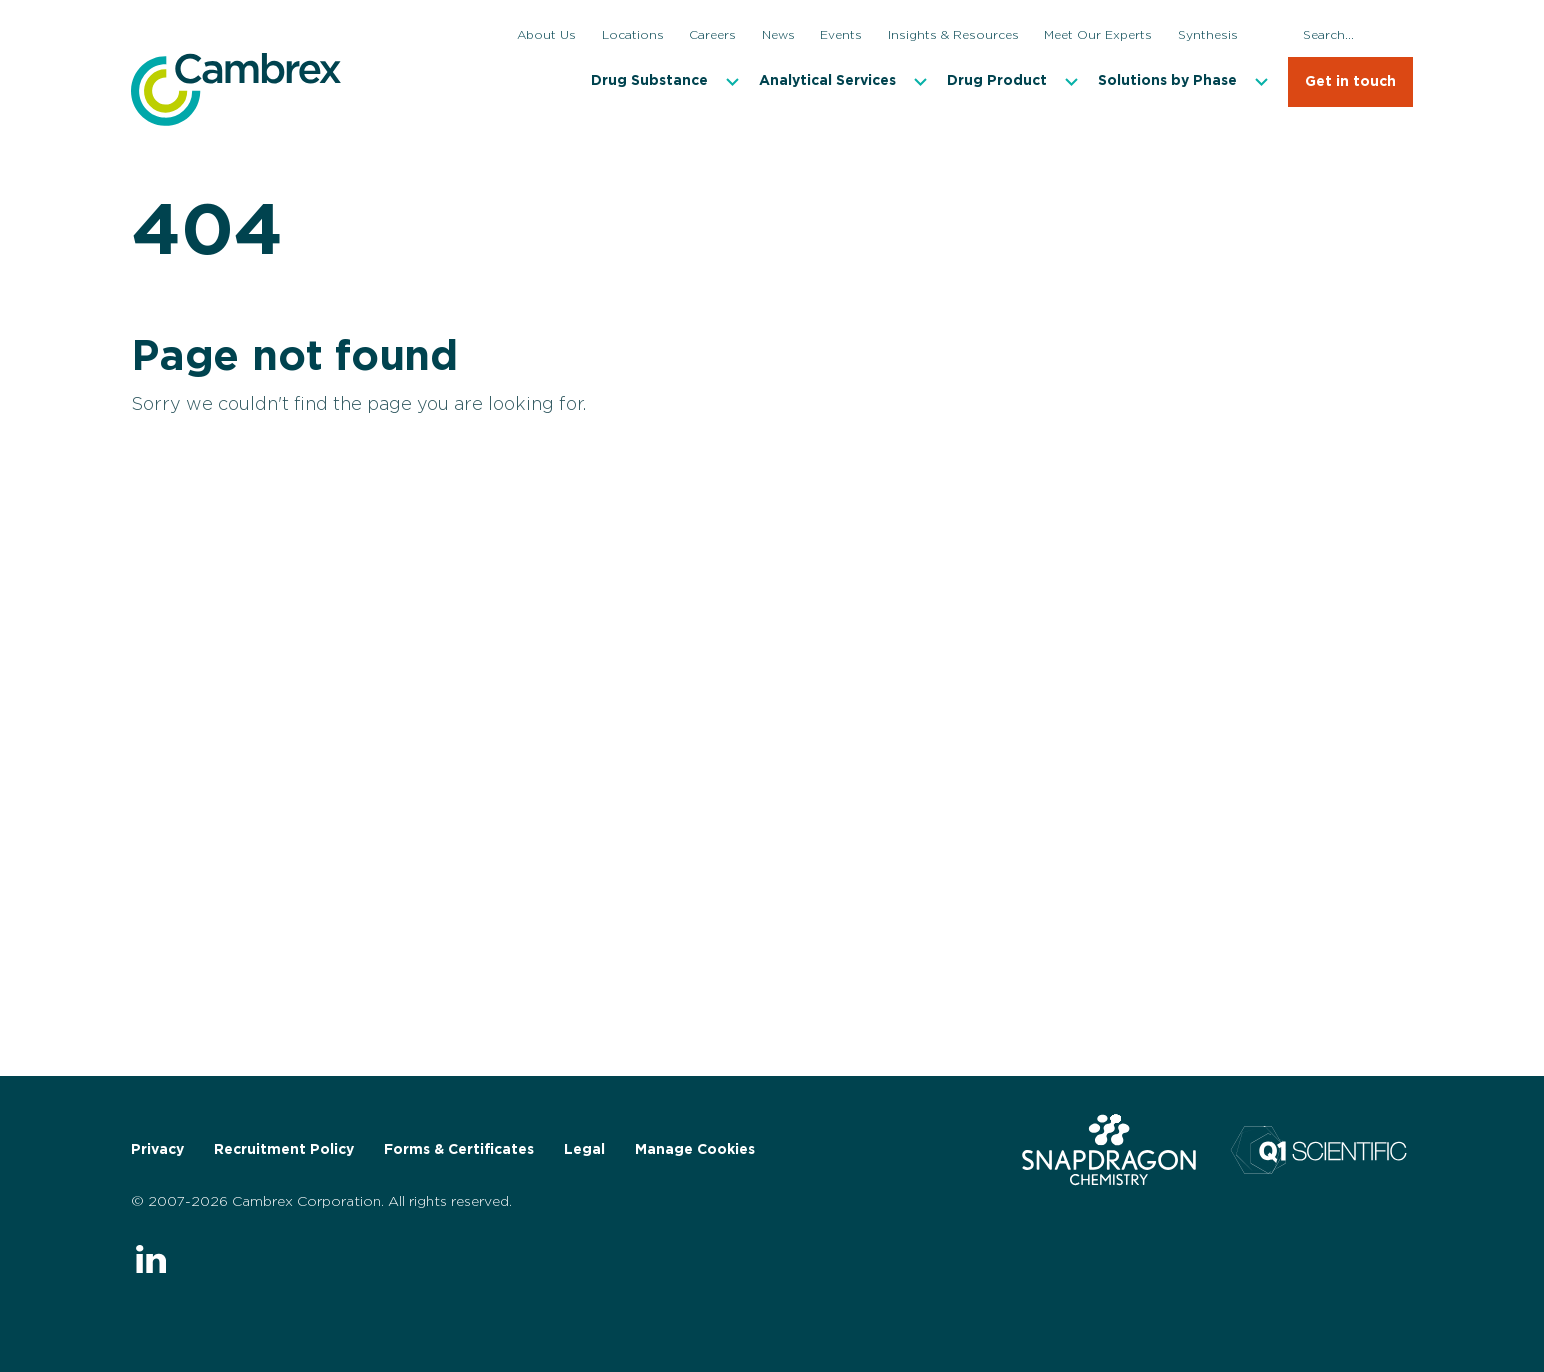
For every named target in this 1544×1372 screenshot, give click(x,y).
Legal (584, 1150)
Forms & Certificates (459, 1150)
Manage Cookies (695, 1150)
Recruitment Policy (284, 1150)
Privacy (157, 1150)
